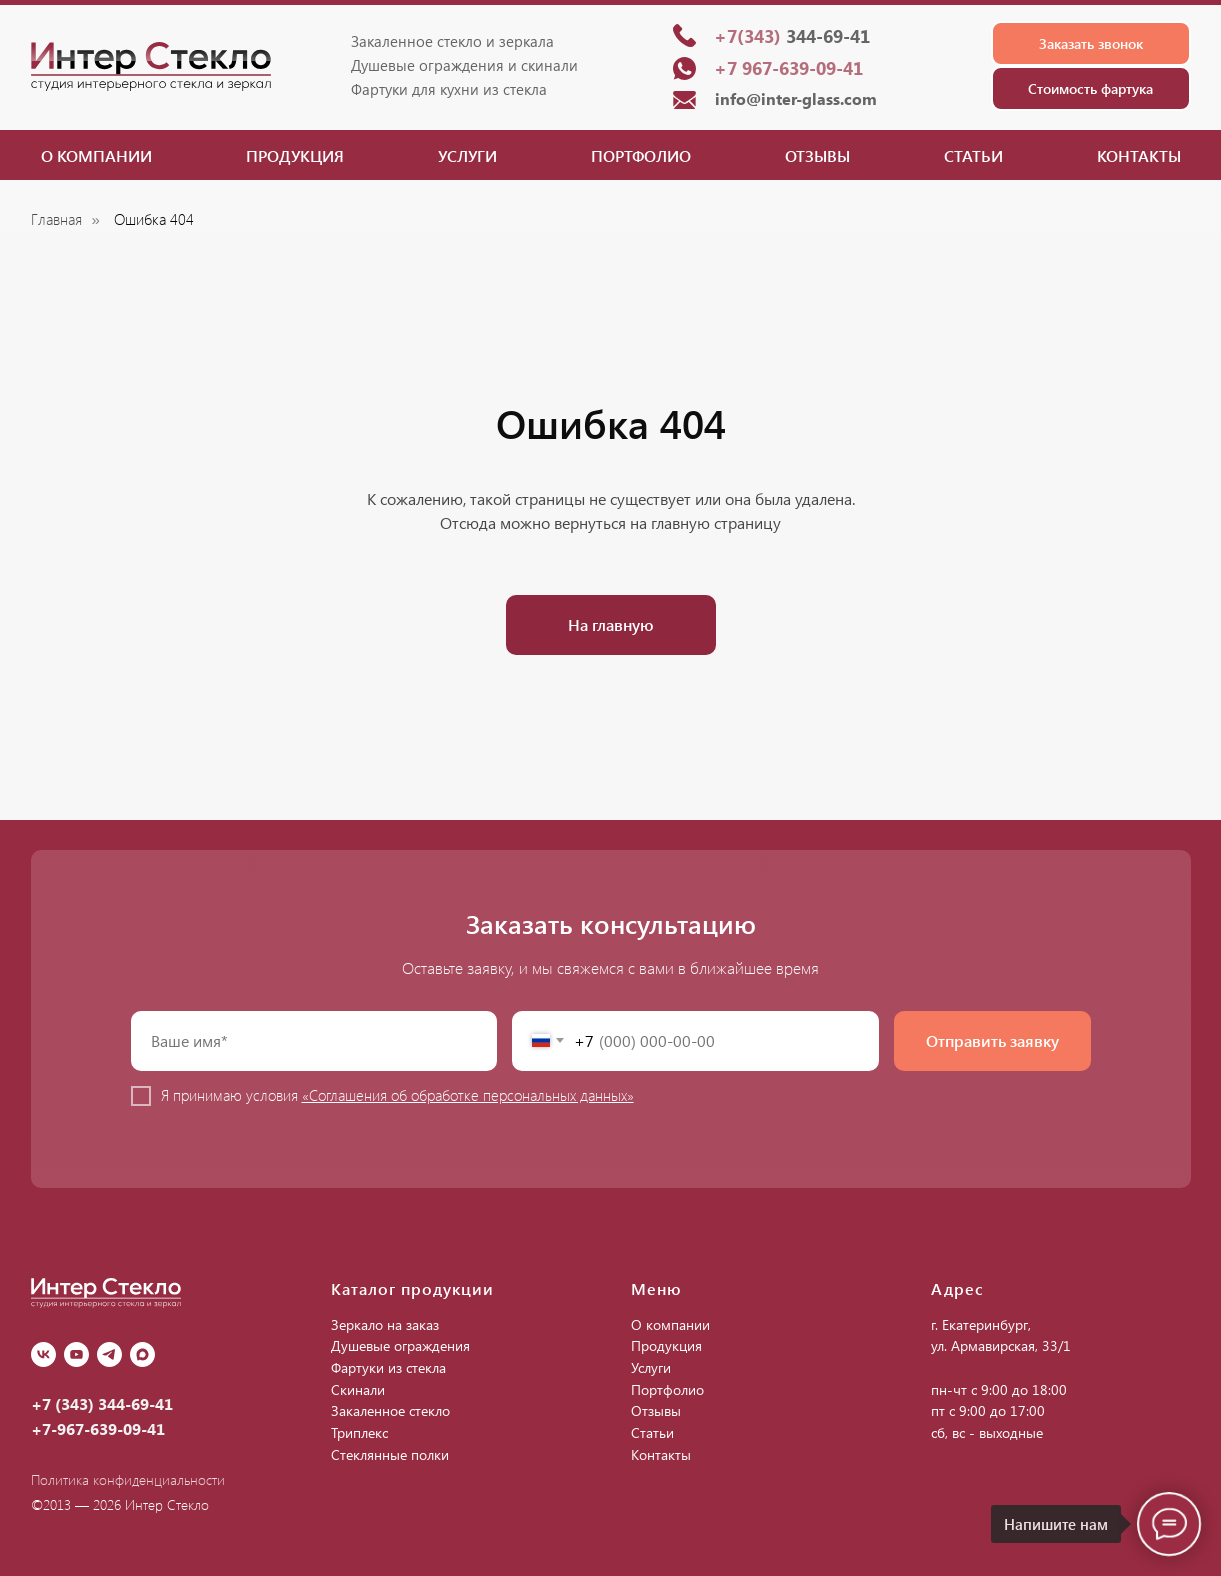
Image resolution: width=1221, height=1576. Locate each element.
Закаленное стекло (390, 1410)
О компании (96, 155)
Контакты (1139, 155)
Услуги (467, 155)
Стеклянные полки (390, 1454)
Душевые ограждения (400, 1345)
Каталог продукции (412, 1288)
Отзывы (817, 155)
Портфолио (641, 155)
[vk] (43, 1354)
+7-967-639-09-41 (98, 1428)
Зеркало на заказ (385, 1324)
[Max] (142, 1354)
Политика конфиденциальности (128, 1479)
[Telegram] (109, 1354)
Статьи (973, 155)
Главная (56, 219)
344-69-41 (792, 36)
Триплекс (359, 1432)
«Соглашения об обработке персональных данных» (468, 1095)
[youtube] (76, 1354)
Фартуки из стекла (388, 1367)
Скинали (358, 1389)
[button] (1091, 43)
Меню (656, 1288)
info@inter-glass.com (796, 98)
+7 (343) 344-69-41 (102, 1403)
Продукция (295, 155)
